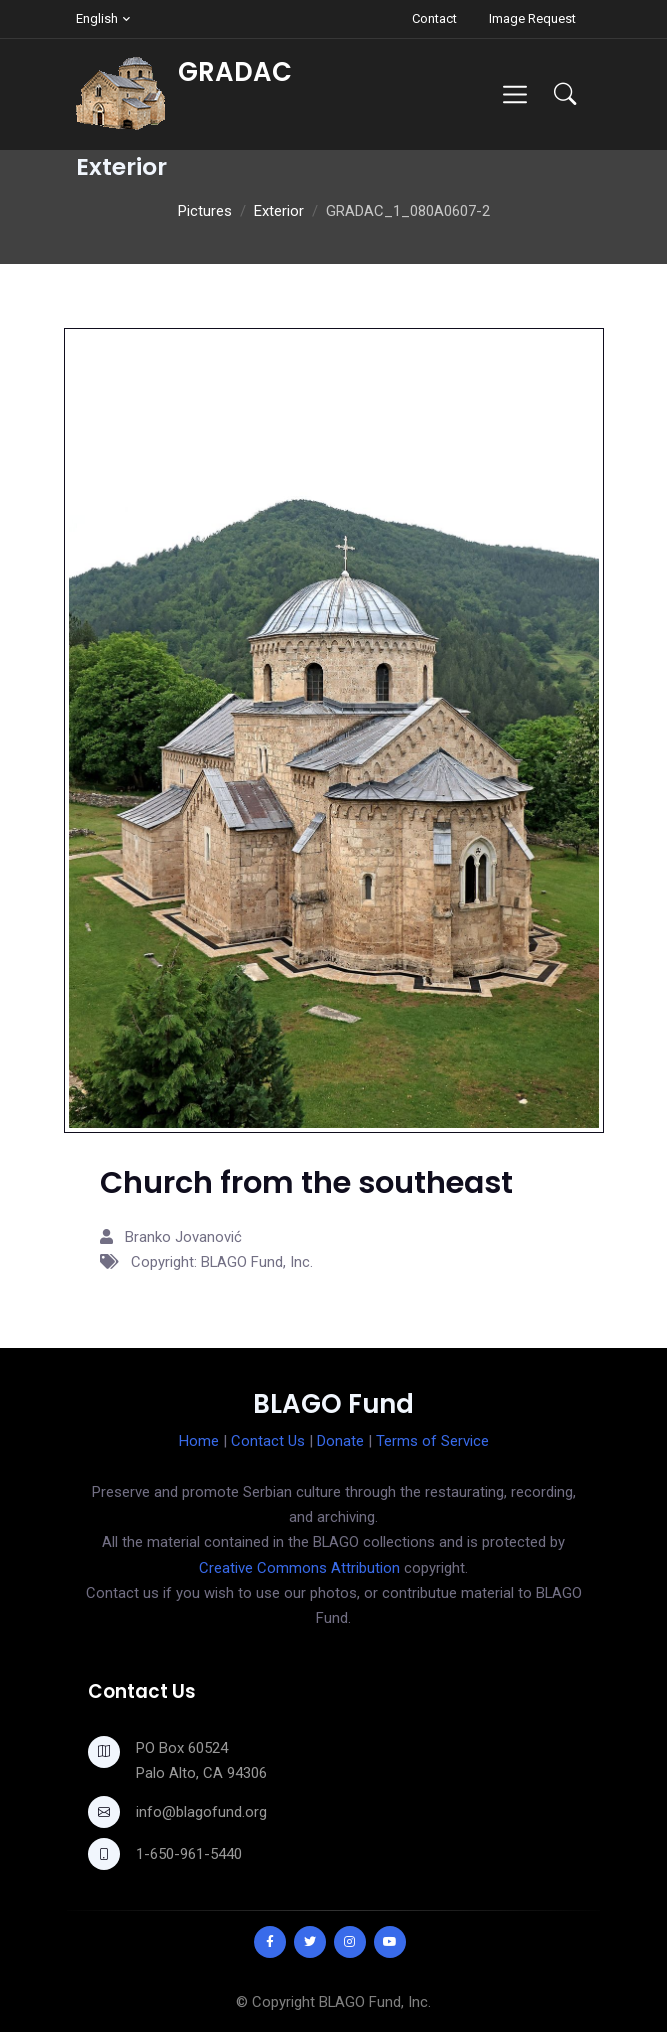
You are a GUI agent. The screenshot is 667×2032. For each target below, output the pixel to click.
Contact (434, 18)
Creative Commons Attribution (299, 1568)
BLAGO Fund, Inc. (375, 2002)
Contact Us (268, 1441)
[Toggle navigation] (514, 94)
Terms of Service (432, 1441)
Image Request (532, 18)
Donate (340, 1441)
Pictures (205, 211)
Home (199, 1441)
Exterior (279, 211)
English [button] (97, 18)
